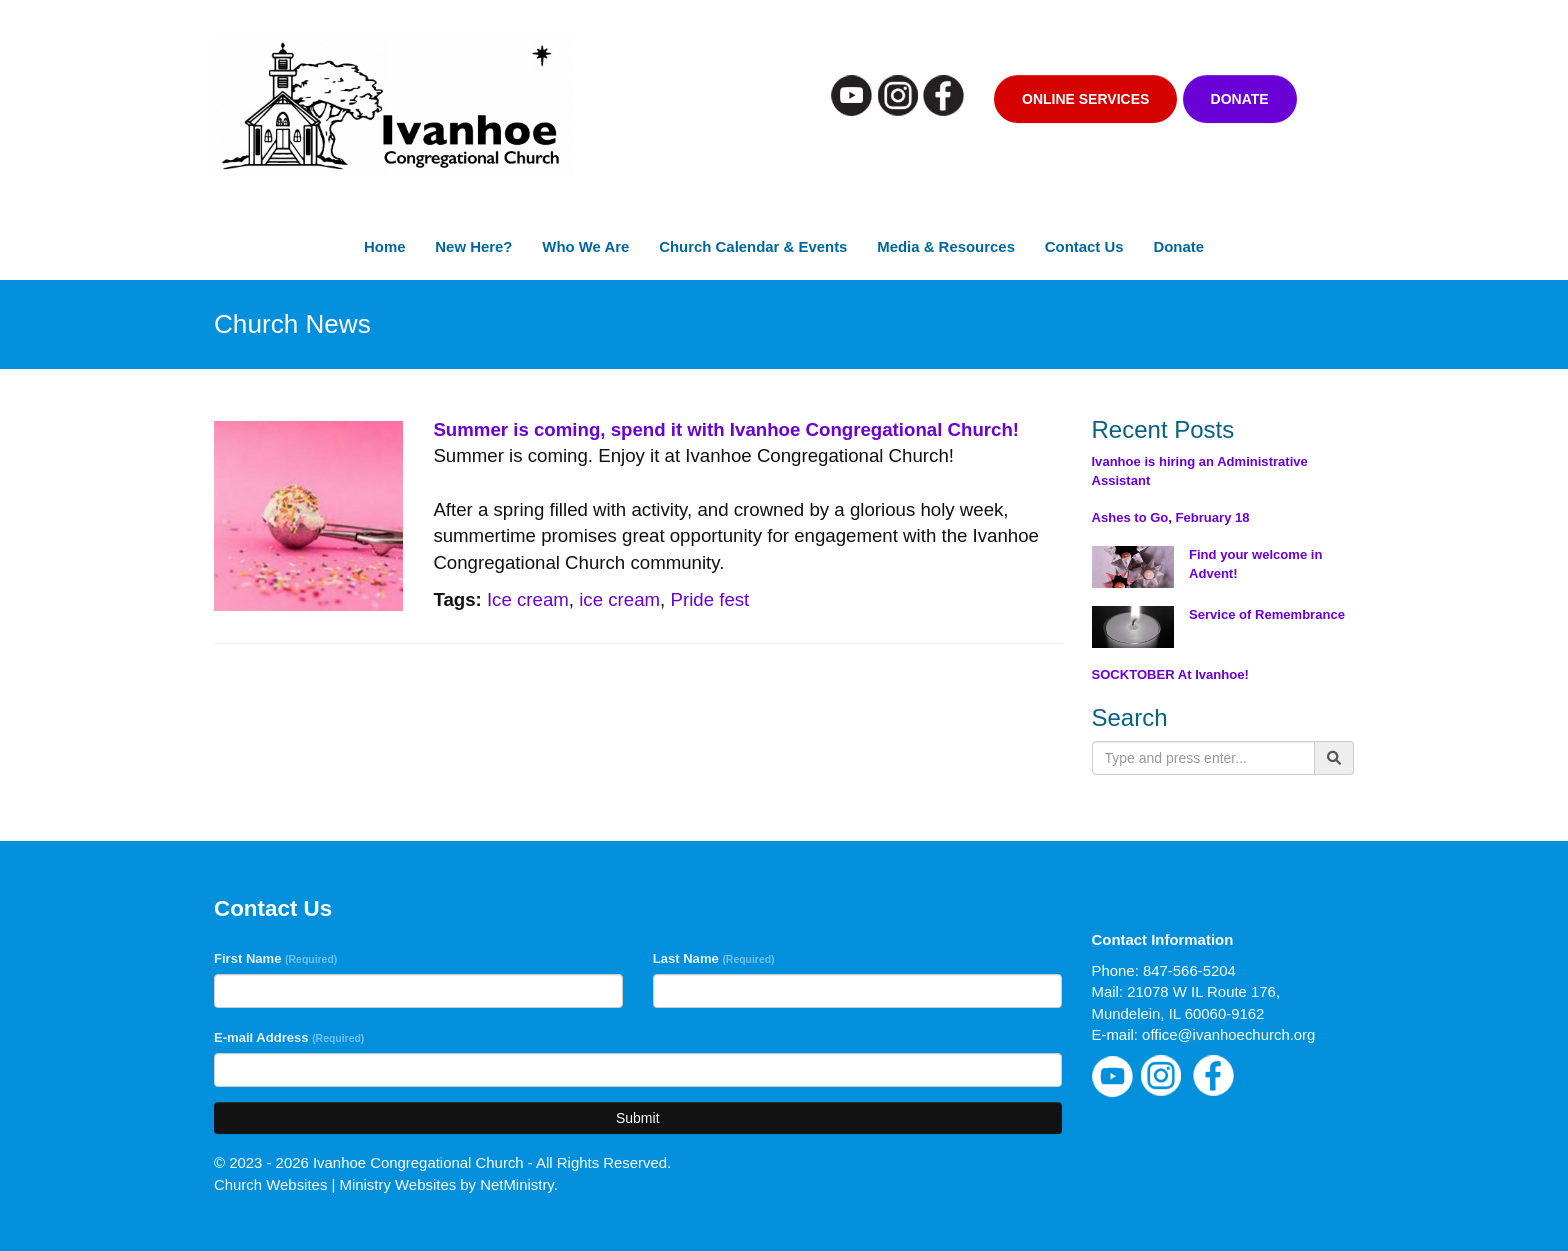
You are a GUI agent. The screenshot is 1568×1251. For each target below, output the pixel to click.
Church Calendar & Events (753, 246)
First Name (275, 958)
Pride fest (709, 599)
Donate (1240, 99)
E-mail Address (289, 1037)
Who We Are (585, 246)
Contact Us (1084, 246)
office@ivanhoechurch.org (1228, 1034)
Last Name (714, 958)
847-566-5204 (1189, 970)
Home (384, 246)
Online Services (1085, 99)
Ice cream (528, 599)
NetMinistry (517, 1184)
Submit (638, 1118)
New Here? (473, 246)
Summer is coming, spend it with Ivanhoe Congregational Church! (726, 429)
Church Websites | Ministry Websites (337, 1184)
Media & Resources (946, 246)
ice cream (619, 599)
